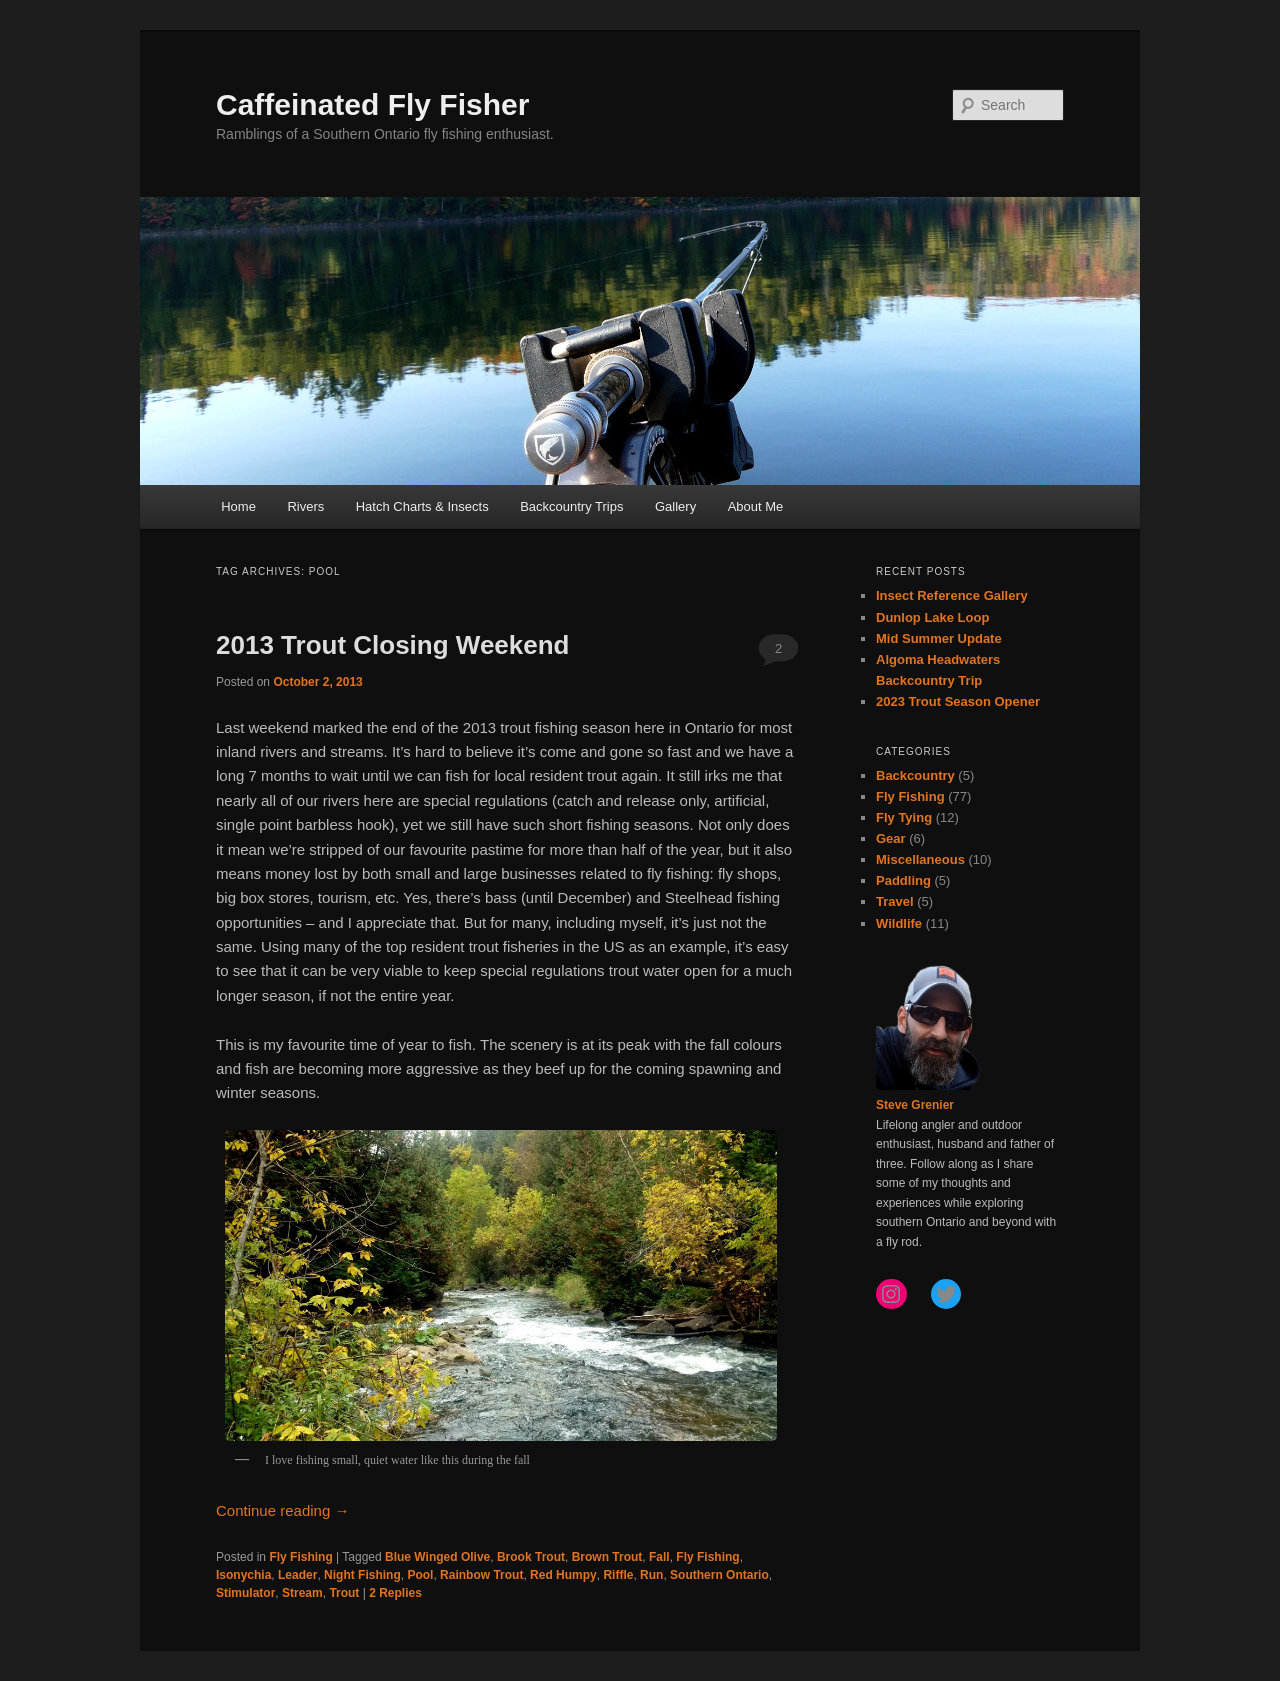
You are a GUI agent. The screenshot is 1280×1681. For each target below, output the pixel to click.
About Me (756, 506)
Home (238, 506)
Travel (895, 901)
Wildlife (899, 923)
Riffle (618, 1575)
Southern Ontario (719, 1575)
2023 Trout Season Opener (958, 701)
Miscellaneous (920, 859)
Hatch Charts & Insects (422, 506)
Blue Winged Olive (437, 1557)
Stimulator (245, 1593)
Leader (297, 1575)
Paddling (903, 880)
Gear (891, 838)
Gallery (675, 506)
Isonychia (243, 1575)
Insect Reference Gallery (952, 595)
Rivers (305, 506)
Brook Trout (531, 1557)
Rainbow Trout (481, 1575)
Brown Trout (607, 1557)
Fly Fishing (300, 1557)
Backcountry (915, 775)
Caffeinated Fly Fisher (372, 104)
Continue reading (282, 1510)
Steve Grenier (915, 1105)
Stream (302, 1593)
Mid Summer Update (939, 638)
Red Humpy (563, 1575)
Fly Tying (904, 817)
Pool (420, 1575)
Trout (344, 1593)
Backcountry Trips (571, 506)
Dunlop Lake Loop (932, 617)
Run (651, 1575)
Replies (395, 1593)
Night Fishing (362, 1575)
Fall (659, 1557)
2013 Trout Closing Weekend (393, 645)
